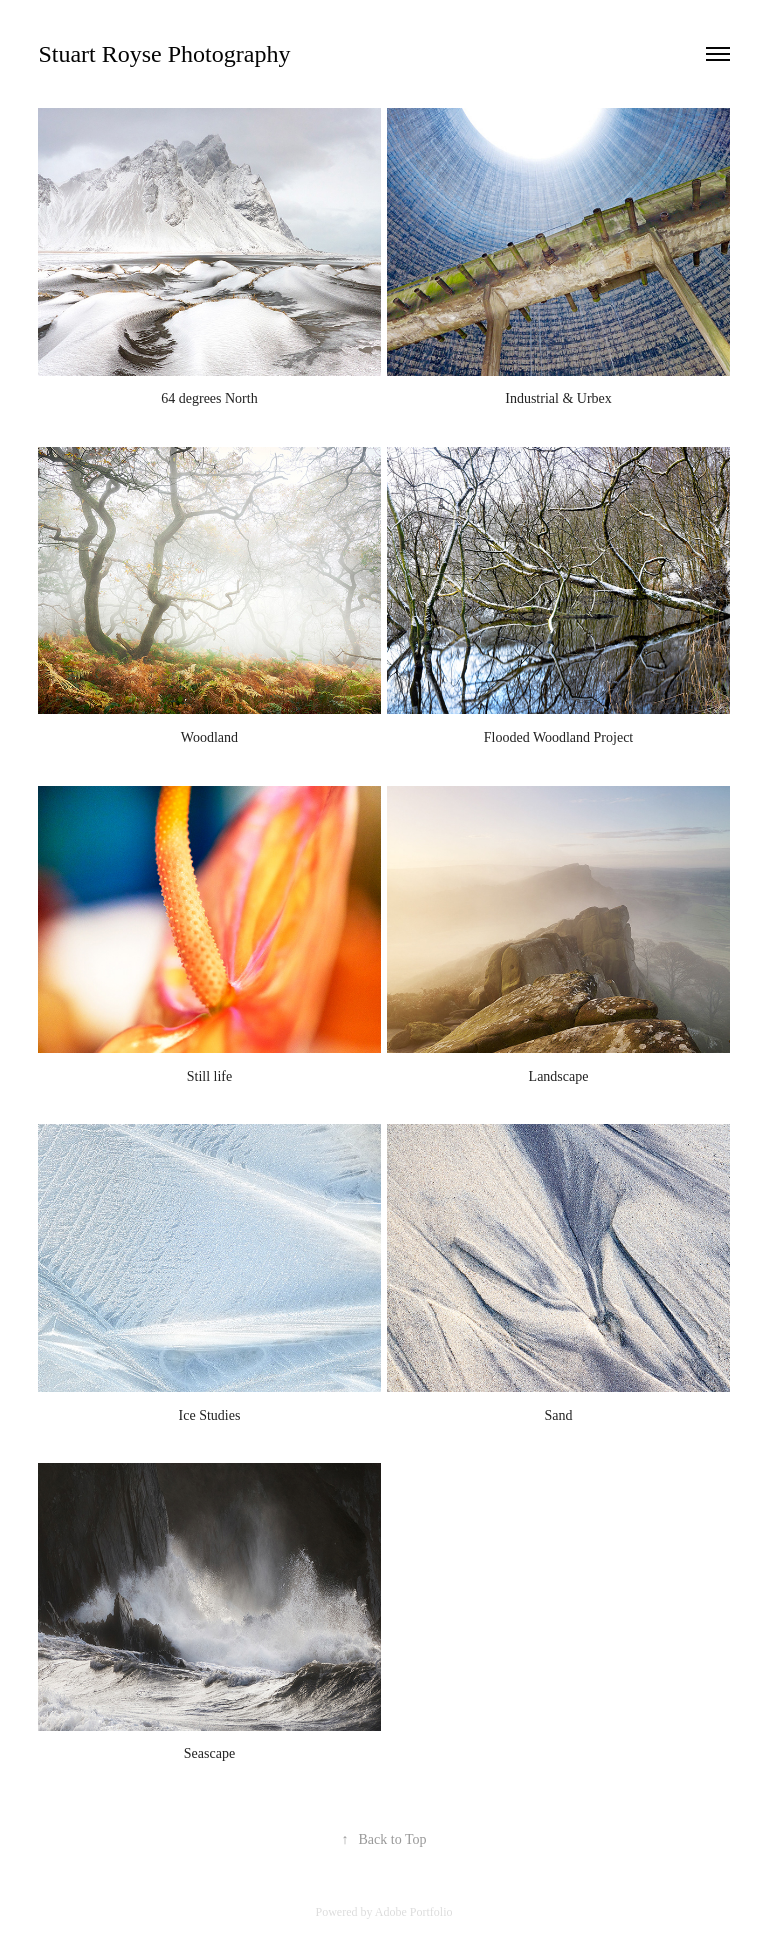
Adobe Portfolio (414, 1912)
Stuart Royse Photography (164, 54)
